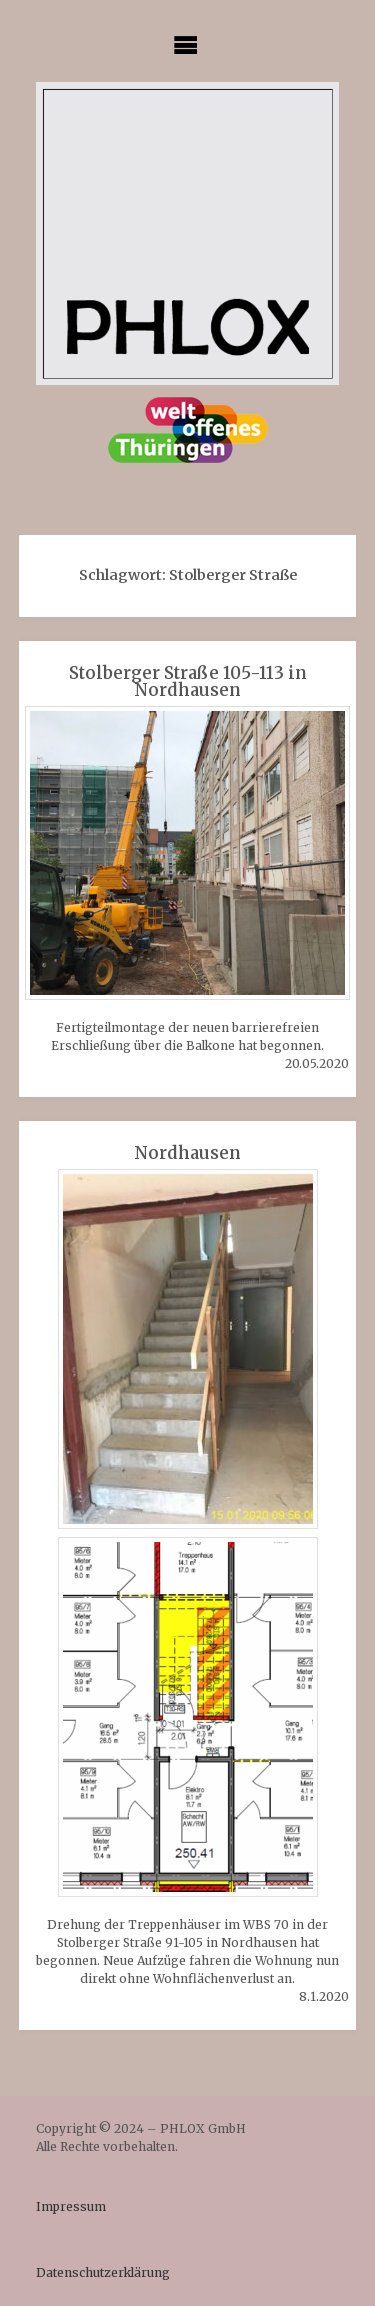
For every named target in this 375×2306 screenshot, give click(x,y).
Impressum (71, 2206)
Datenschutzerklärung (103, 2272)
